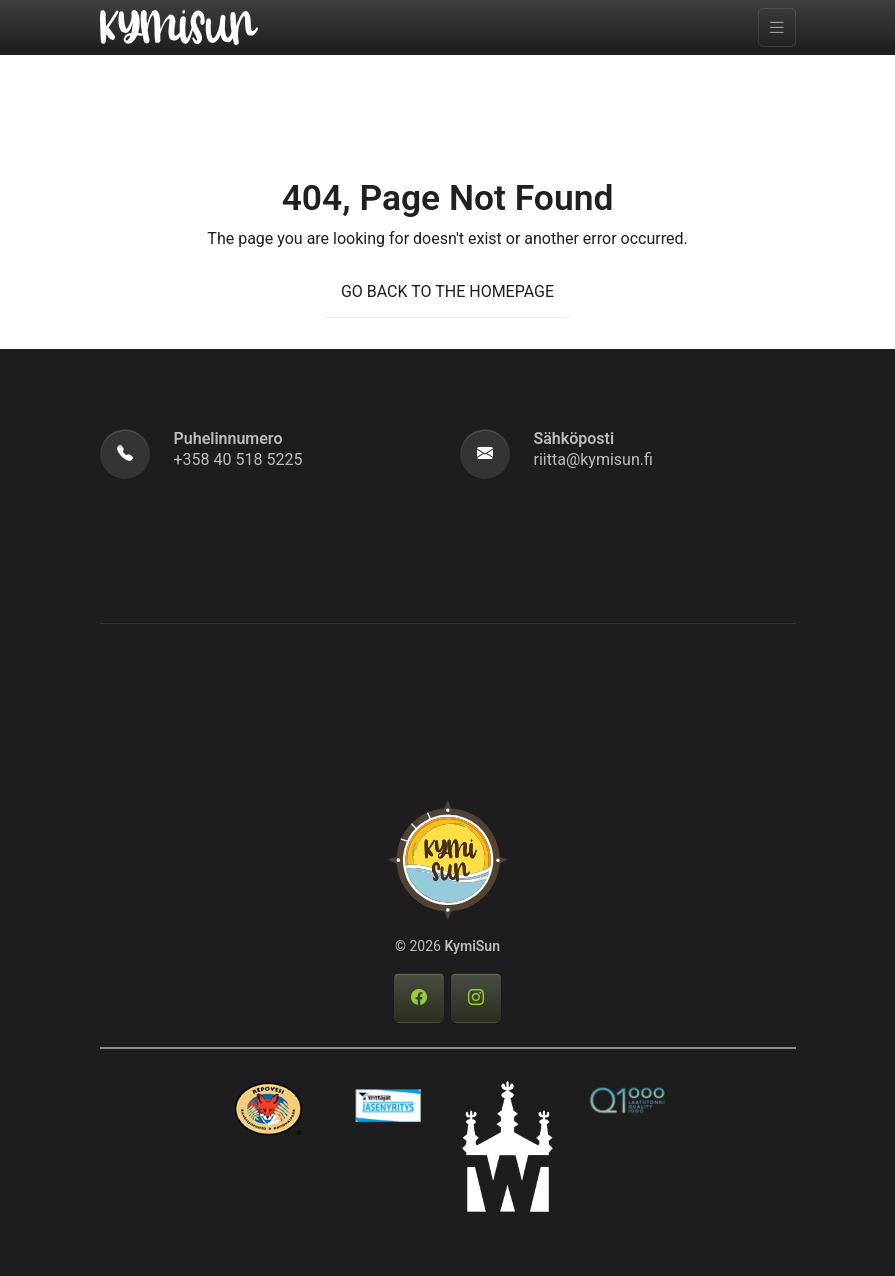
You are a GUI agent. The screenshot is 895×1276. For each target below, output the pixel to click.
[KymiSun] (179, 26)
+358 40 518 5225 (238, 459)
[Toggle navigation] (777, 27)
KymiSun (472, 946)
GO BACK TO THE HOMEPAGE (447, 291)
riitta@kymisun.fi (593, 459)
